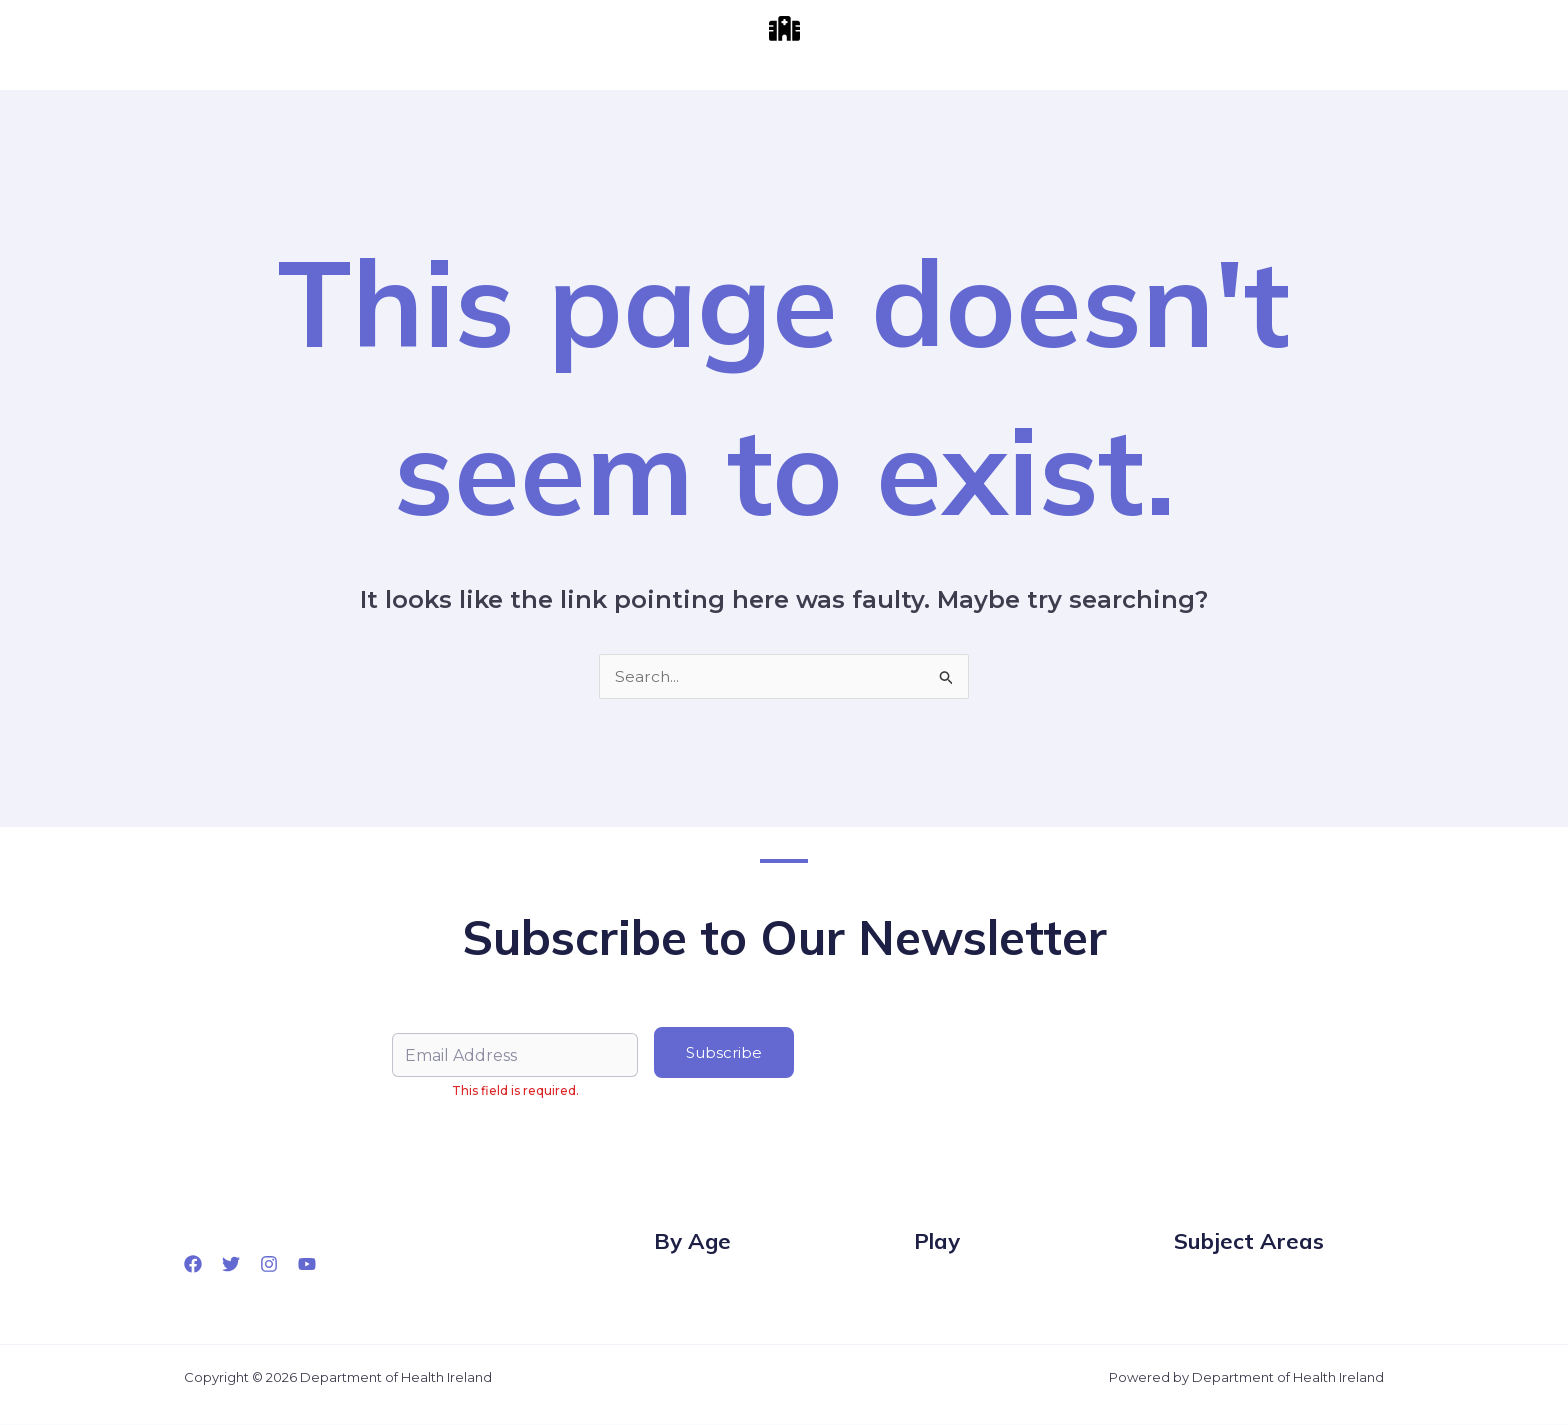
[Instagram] (269, 1264)
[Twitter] (231, 1264)
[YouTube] (307, 1264)
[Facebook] (193, 1264)
